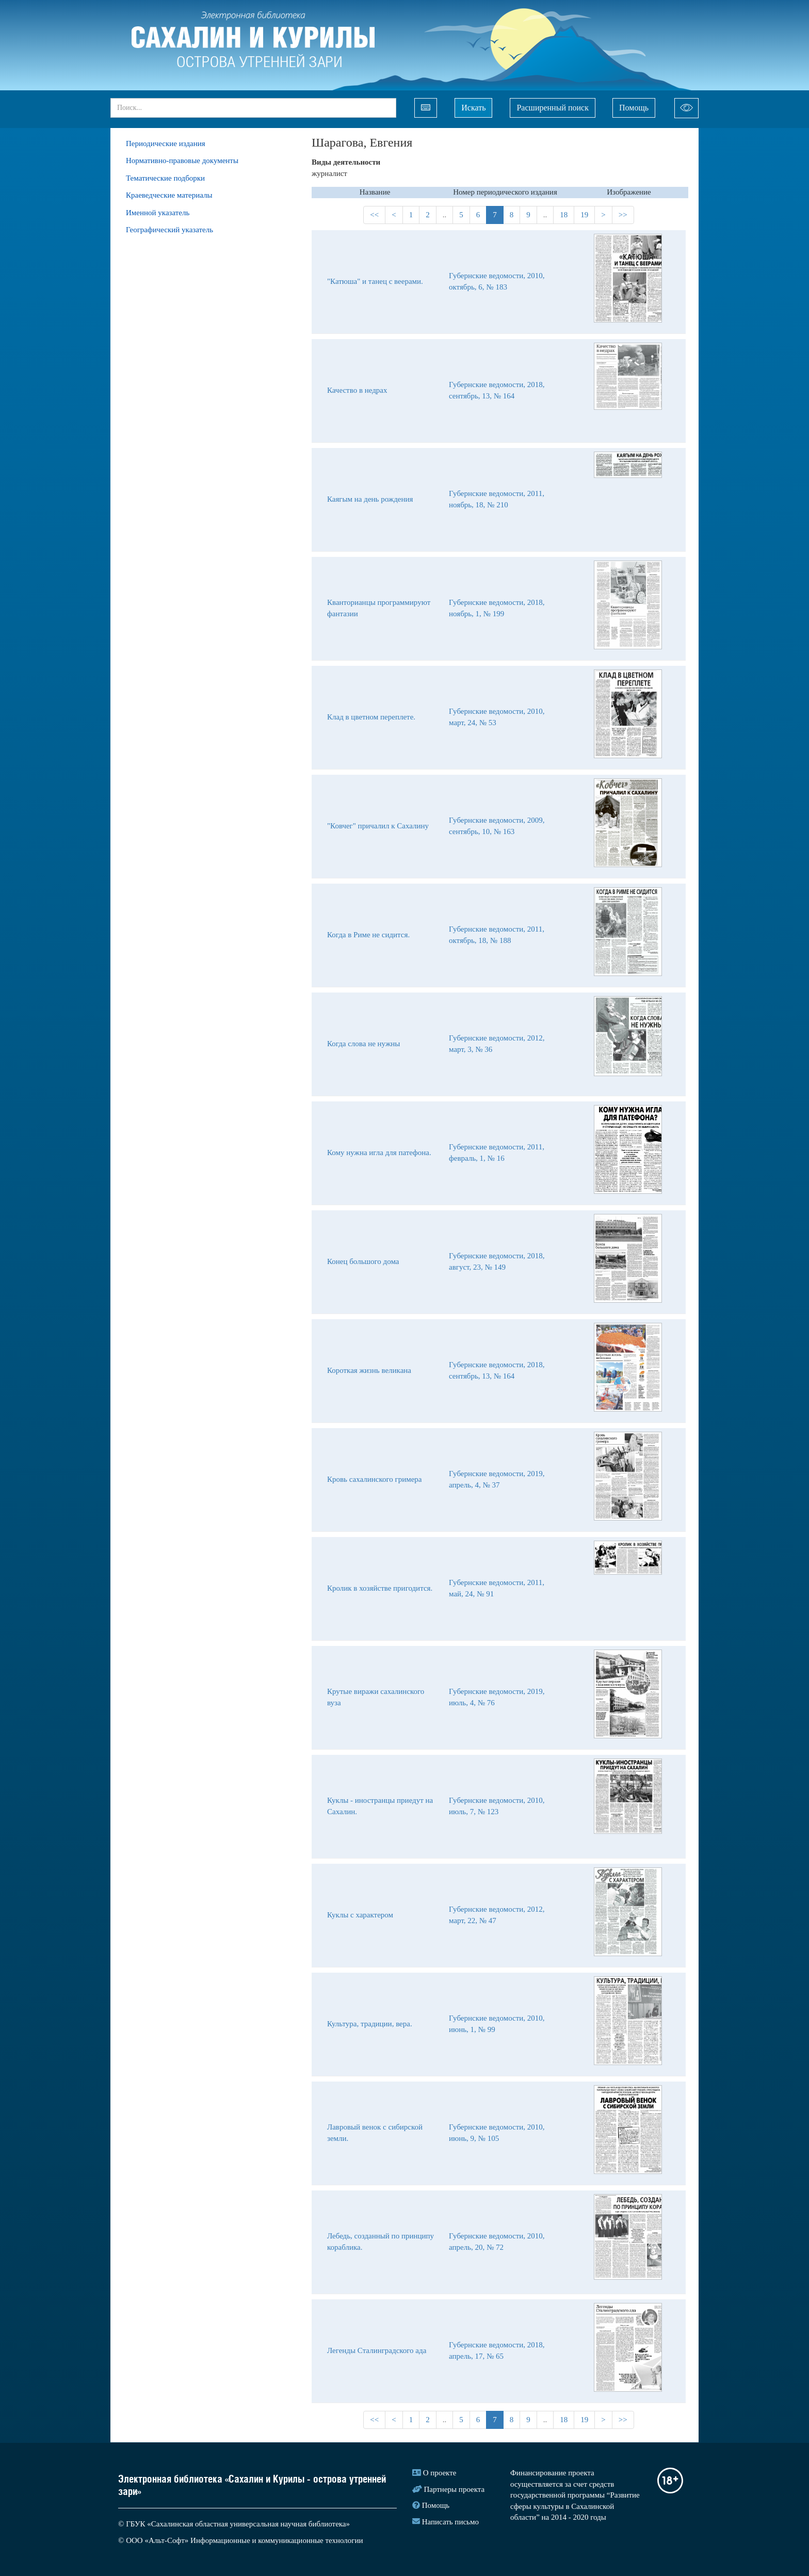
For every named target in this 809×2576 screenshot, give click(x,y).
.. (445, 215)
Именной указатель (157, 213)
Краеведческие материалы (169, 195)
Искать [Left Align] (473, 107)
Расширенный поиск (552, 107)
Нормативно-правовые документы (182, 160)
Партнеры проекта (454, 2489)
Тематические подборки (165, 178)
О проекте (440, 2473)
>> (623, 215)
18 (564, 215)
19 (584, 215)
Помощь (634, 107)
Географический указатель (169, 230)
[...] (253, 108)
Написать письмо (450, 2522)
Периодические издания (165, 143)
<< (374, 215)
